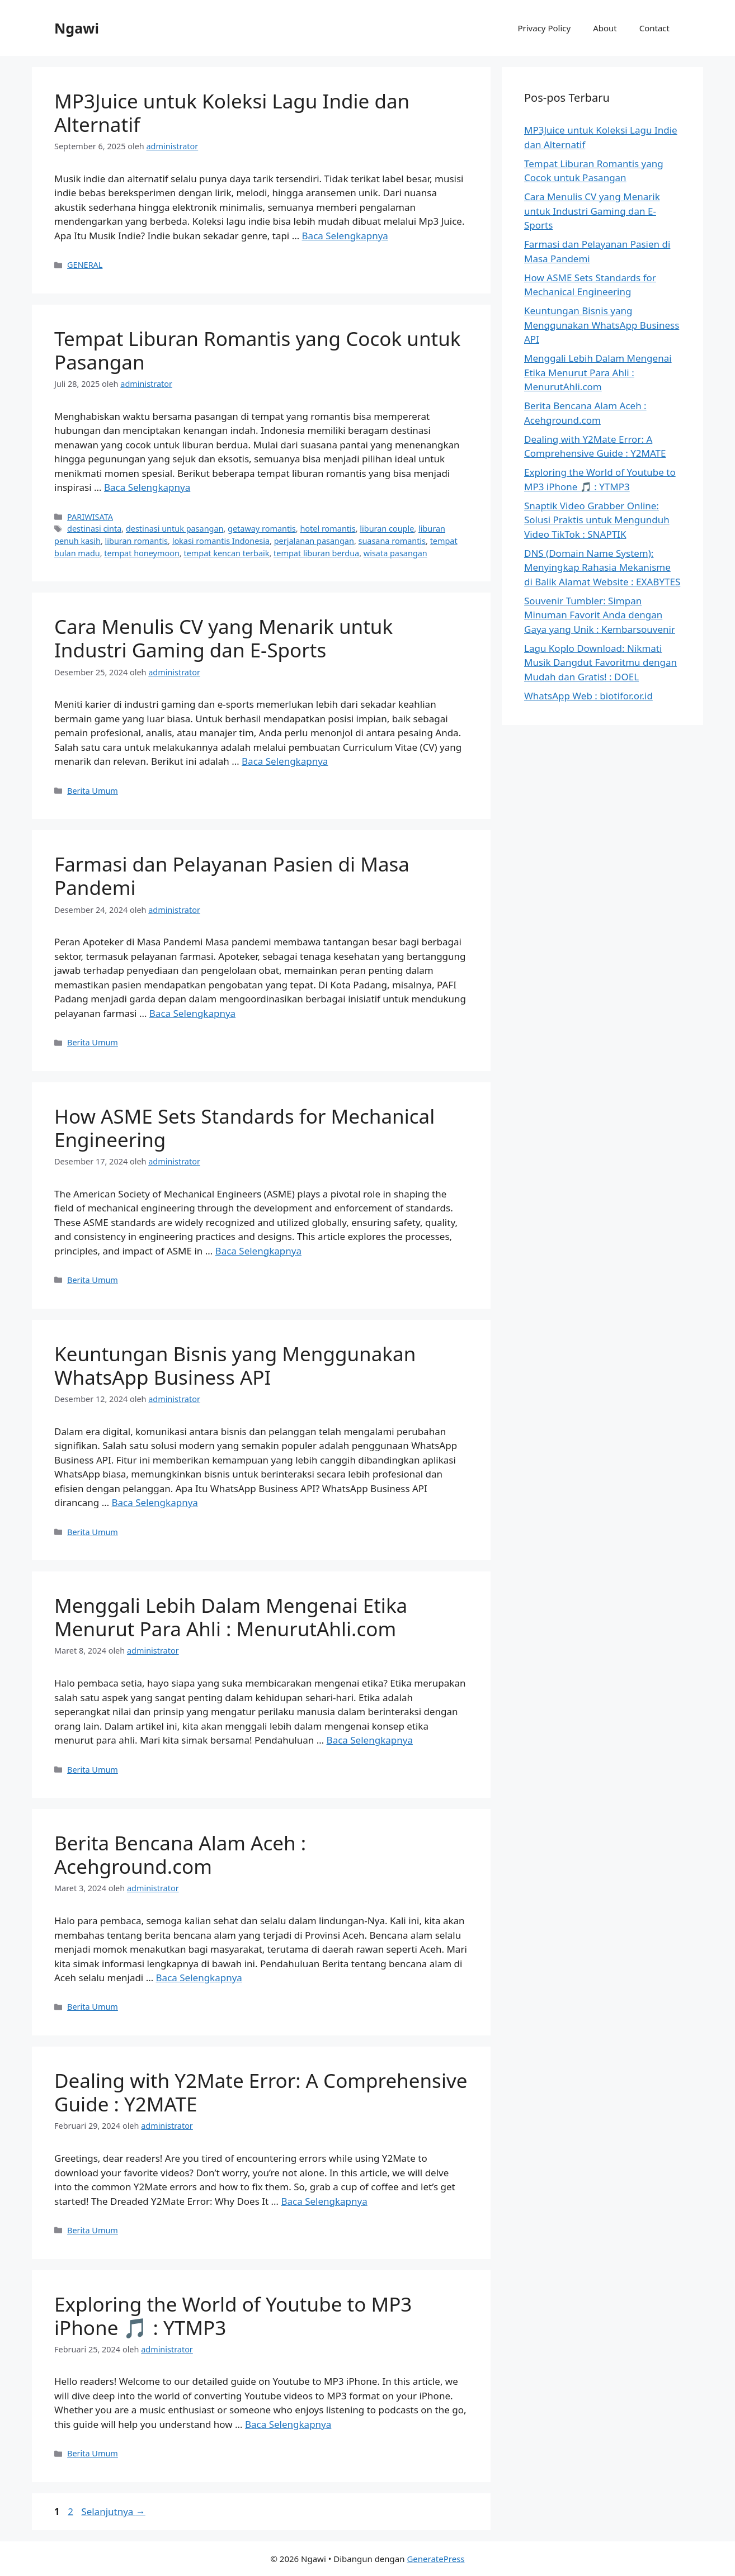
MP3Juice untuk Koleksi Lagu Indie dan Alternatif (231, 113)
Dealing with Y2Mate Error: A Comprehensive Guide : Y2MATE (260, 2092)
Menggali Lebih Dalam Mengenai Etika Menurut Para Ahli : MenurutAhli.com (230, 1617)
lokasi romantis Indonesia (221, 541)
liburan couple (387, 528)
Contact (654, 28)
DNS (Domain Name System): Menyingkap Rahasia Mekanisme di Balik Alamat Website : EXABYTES (602, 567)
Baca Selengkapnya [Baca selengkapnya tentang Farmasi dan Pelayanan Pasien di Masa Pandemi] (192, 1013)
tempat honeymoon (142, 553)
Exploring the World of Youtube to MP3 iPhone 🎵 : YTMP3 (233, 2316)
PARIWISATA (90, 517)
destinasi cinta (94, 528)
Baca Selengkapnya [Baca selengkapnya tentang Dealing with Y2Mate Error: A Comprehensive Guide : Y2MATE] (324, 2201)
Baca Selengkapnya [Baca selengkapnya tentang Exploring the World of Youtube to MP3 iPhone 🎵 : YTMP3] (288, 2424)
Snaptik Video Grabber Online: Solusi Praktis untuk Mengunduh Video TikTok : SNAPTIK (597, 520)
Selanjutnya (113, 2511)
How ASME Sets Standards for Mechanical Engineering (244, 1128)
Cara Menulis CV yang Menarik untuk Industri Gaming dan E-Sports (223, 638)
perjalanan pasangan (314, 541)
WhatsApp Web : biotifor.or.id (588, 695)
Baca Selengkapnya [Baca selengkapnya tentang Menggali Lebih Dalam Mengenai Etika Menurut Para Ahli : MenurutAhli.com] (370, 1740)
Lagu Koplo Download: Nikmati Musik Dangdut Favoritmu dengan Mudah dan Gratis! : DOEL (600, 662)
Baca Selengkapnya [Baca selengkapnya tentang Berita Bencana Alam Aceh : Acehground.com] (199, 1977)
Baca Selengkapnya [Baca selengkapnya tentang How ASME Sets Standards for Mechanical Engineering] (258, 1250)
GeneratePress (435, 2558)
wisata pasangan (395, 553)
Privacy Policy (544, 28)
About (605, 28)
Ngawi (76, 27)
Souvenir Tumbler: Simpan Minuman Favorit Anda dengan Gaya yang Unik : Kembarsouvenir (599, 615)
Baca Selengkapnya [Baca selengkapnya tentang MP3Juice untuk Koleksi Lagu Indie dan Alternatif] (345, 235)
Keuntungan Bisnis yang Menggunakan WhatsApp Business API (235, 1365)
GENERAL (84, 264)
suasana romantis (392, 541)
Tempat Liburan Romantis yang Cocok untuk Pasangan (257, 350)
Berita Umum (92, 790)
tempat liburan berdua (316, 553)
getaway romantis (262, 528)
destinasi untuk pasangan (175, 528)
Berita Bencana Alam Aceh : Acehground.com (180, 1854)
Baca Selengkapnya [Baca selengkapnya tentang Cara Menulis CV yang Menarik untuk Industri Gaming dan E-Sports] (285, 761)
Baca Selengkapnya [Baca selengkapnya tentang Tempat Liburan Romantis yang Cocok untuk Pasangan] (147, 487)
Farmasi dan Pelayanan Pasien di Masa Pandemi (231, 876)
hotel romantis (327, 528)
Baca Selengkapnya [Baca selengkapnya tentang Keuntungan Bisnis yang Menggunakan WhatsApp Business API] (155, 1502)
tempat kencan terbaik (226, 553)
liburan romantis (136, 541)
